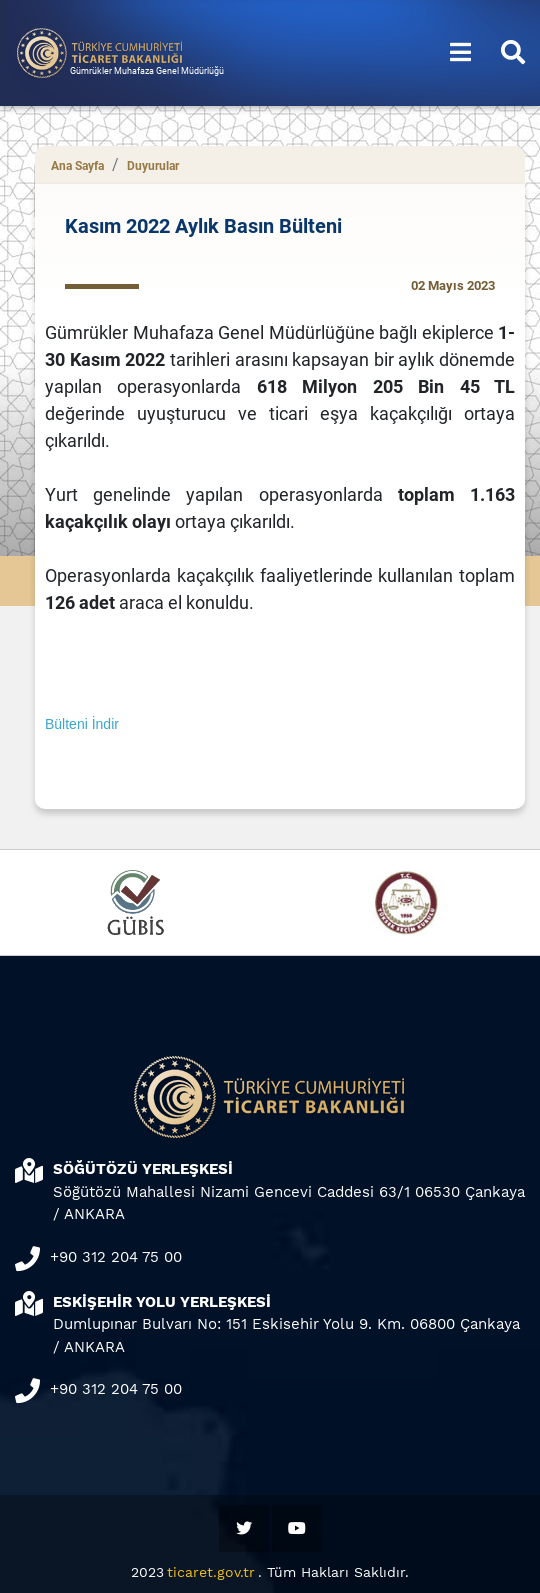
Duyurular (153, 166)
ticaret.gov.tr (211, 1572)
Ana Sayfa (77, 166)
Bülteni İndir (82, 724)
